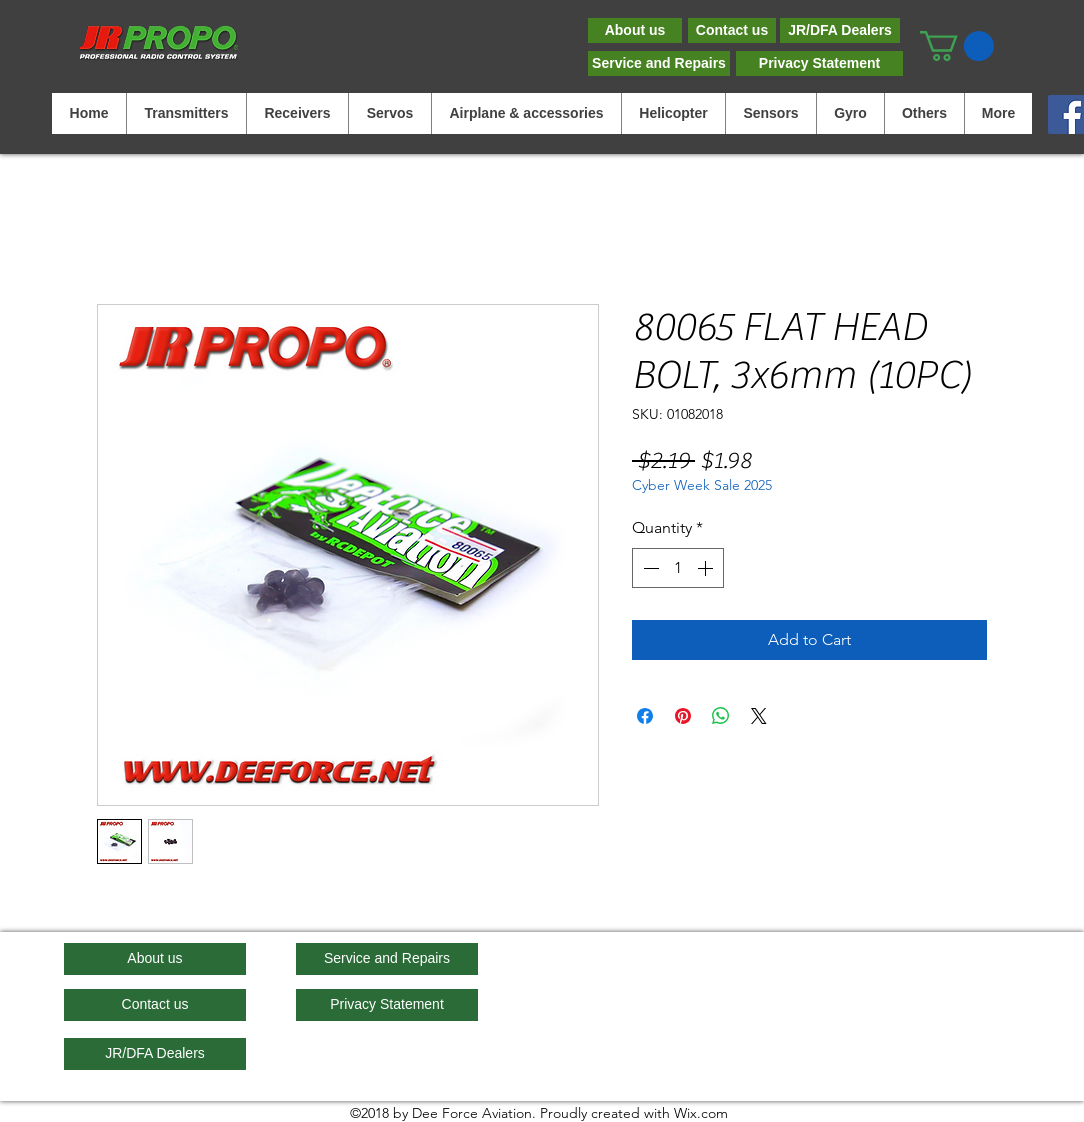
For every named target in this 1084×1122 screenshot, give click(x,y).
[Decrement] (649, 568)
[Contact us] (732, 30)
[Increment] (707, 568)
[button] (957, 46)
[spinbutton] (678, 568)
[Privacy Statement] (819, 63)
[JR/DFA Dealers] (840, 30)
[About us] (635, 30)
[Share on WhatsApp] (721, 716)
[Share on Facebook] (645, 716)
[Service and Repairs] (659, 63)
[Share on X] (759, 716)
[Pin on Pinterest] (683, 716)
